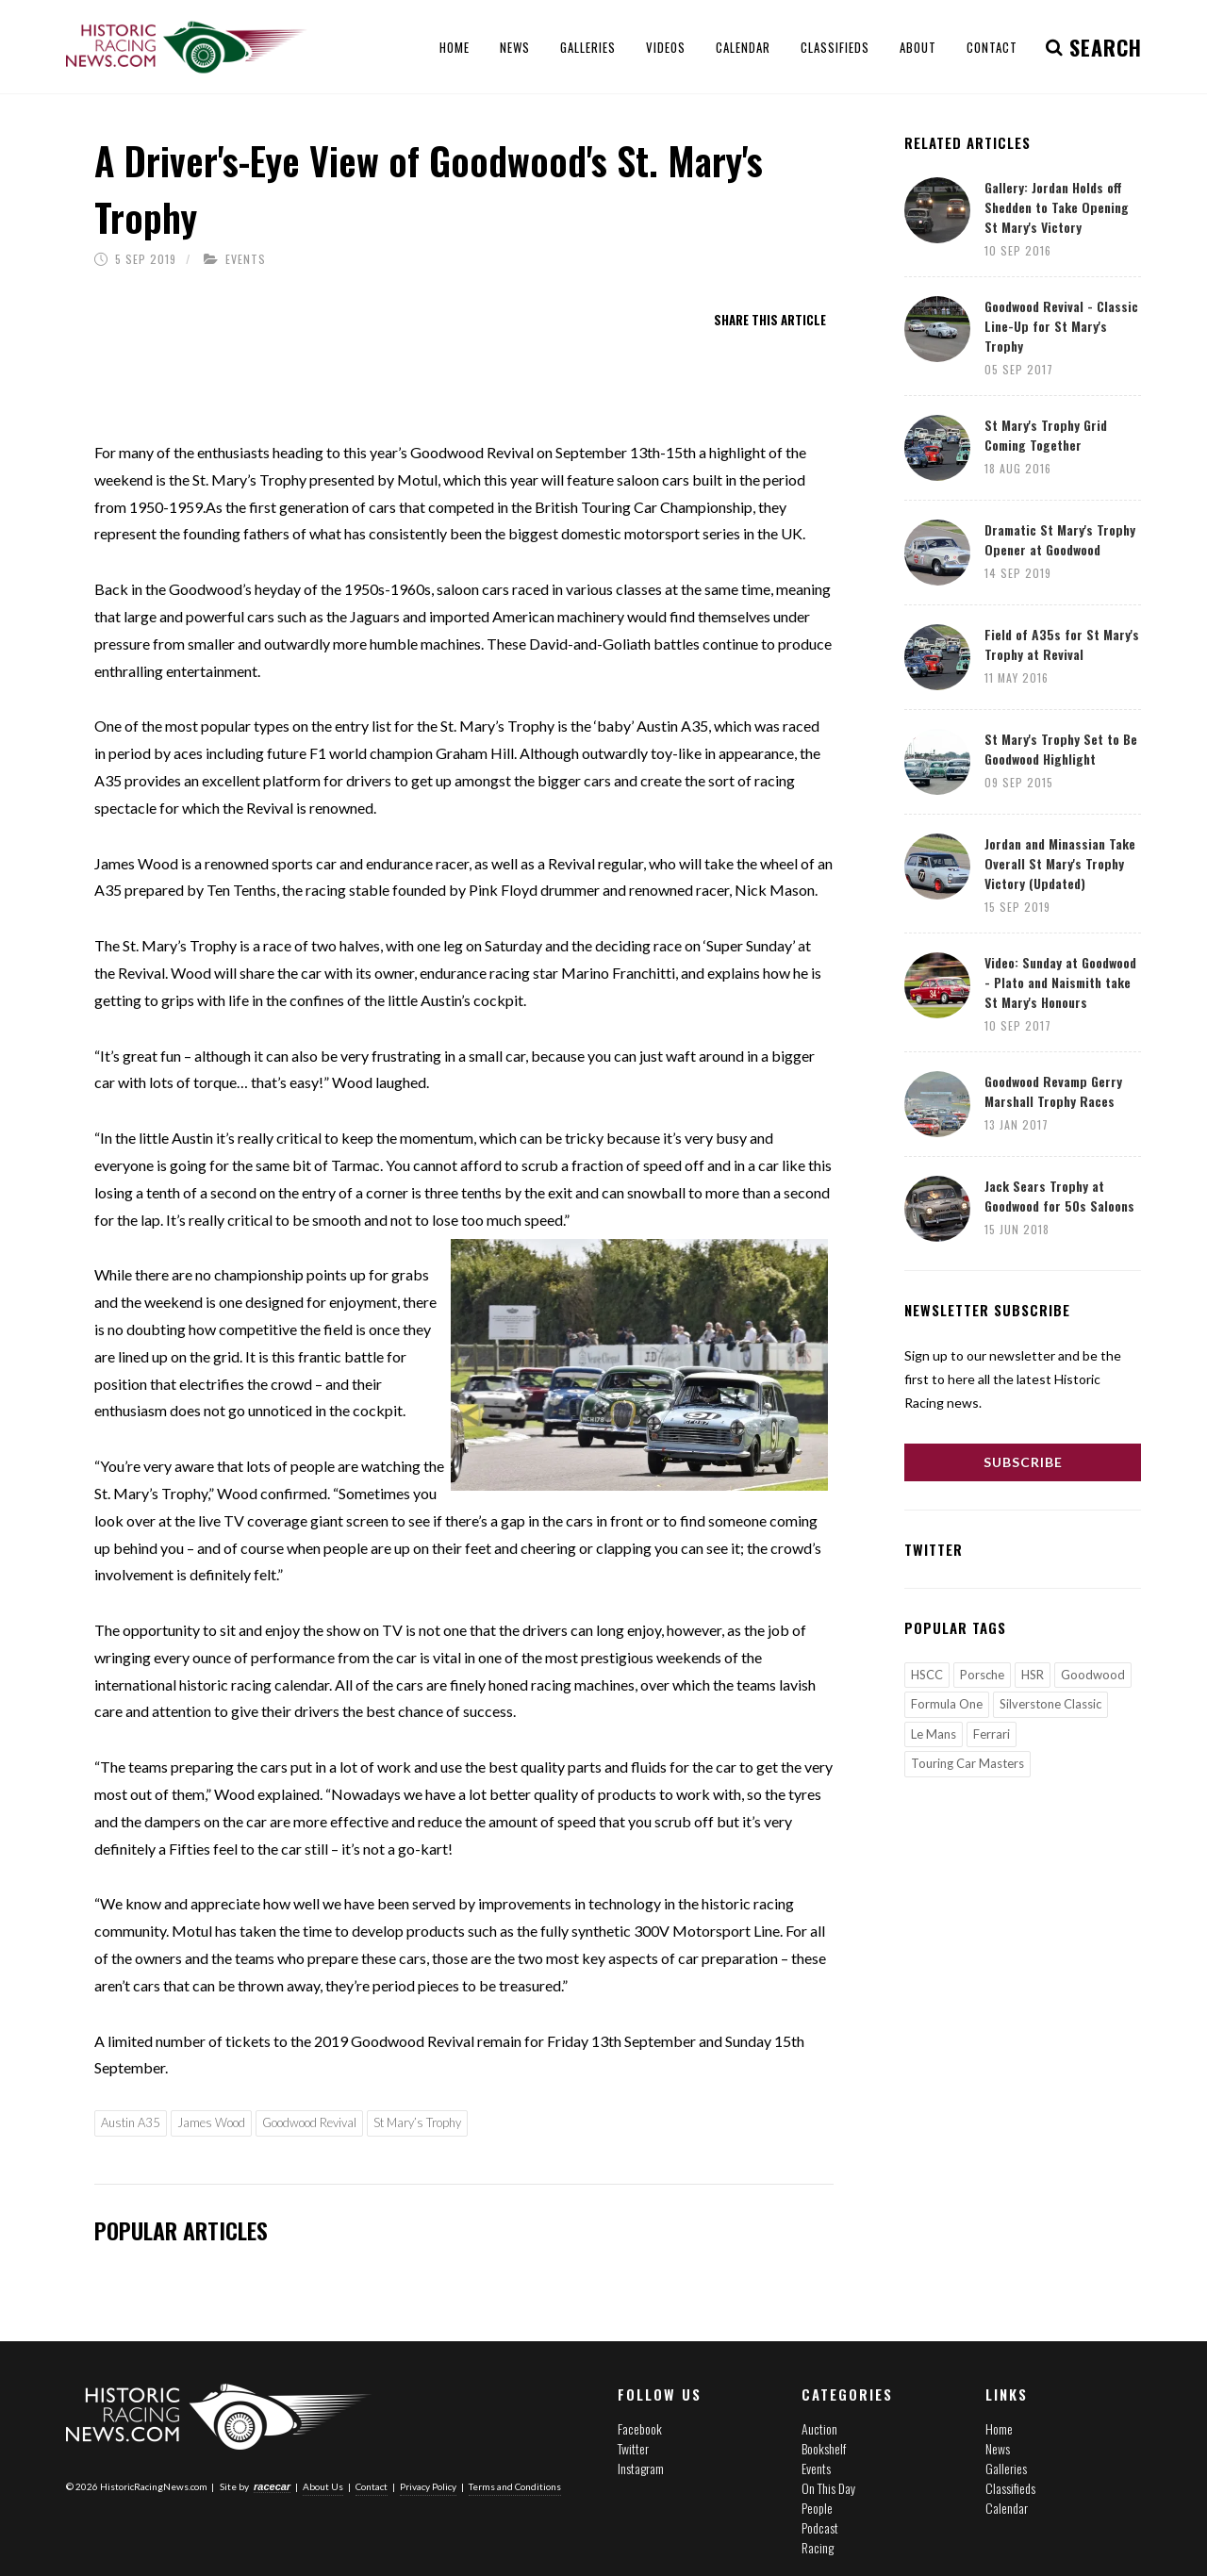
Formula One (947, 1703)
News (997, 2448)
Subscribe (1023, 1462)
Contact (371, 2486)
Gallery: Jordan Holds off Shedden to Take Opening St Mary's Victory (1056, 207)
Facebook (640, 2428)
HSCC (927, 1674)
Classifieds (1010, 2488)
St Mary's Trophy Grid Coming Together (1045, 434)
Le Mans (933, 1734)
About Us (323, 2486)
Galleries (1006, 2468)
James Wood (211, 2122)
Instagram (641, 2468)
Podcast (820, 2527)
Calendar (1006, 2508)
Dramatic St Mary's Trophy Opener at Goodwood (1059, 539)
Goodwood (1093, 1674)
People (817, 2508)
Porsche (982, 1674)
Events (245, 259)
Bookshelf (824, 2448)
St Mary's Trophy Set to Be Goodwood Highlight (1060, 748)
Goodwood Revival (309, 2122)
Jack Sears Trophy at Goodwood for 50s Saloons (1059, 1195)
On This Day (828, 2488)
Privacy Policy (428, 2486)
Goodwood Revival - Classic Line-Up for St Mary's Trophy (1061, 325)
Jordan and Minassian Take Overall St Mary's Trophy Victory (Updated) (1059, 863)
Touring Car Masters (967, 1763)
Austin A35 (130, 2122)
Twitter (633, 2448)
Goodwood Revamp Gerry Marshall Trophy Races (1053, 1091)
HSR (1032, 1674)
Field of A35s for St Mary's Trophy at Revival (1061, 644)
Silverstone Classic (1050, 1703)
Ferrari (991, 1734)
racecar (272, 2486)
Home (999, 2428)
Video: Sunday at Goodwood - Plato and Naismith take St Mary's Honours (1060, 982)
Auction (819, 2428)
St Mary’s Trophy (417, 2122)
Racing (818, 2547)
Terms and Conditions (515, 2486)
